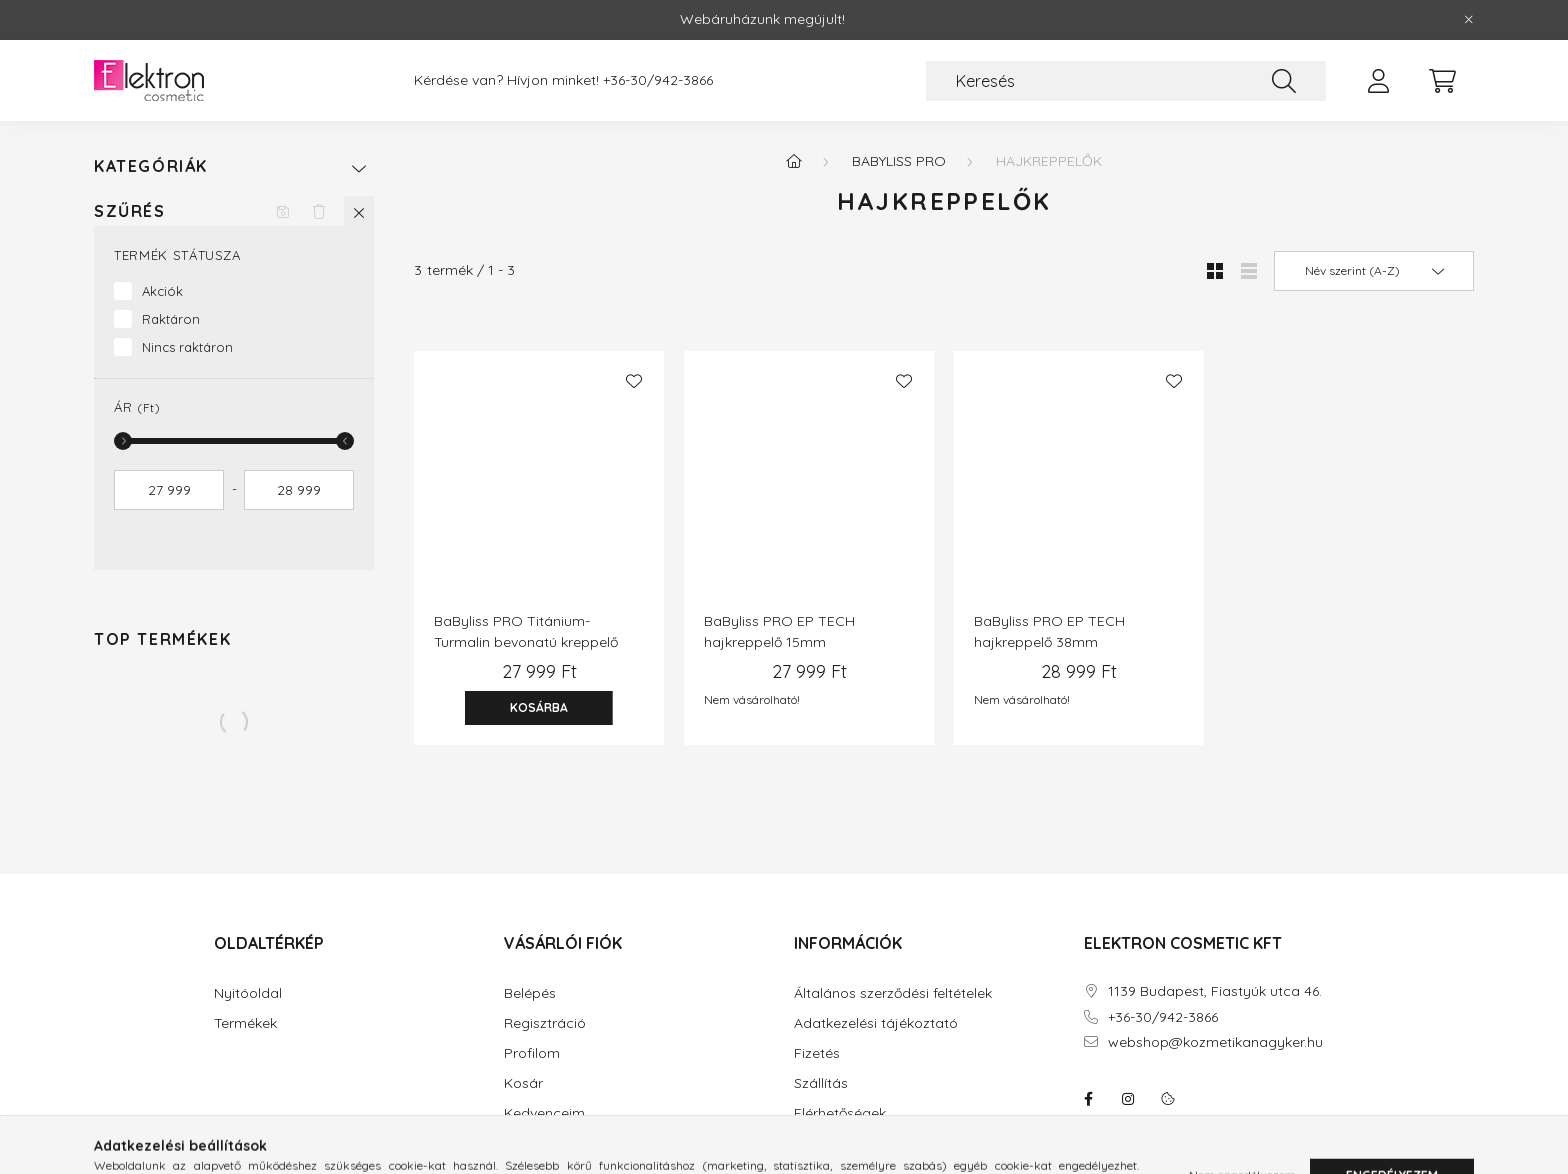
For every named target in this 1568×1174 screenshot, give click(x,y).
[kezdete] (169, 490)
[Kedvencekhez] (634, 381)
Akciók (162, 291)
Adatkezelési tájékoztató (876, 1023)
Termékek (245, 1023)
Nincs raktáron (187, 347)
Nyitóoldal (248, 993)
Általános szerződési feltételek (893, 993)
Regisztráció (545, 1023)
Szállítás (821, 1083)
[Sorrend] (1374, 271)
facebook (1088, 1099)
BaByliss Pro (899, 161)
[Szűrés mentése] (283, 211)
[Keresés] (1126, 81)
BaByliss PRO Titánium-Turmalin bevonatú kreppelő (526, 631)
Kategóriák (151, 166)
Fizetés (817, 1053)
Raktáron (171, 319)
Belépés (530, 993)
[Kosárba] (539, 708)
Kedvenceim (544, 1113)
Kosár (523, 1083)
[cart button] (1442, 81)
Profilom (532, 1053)
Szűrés (130, 211)
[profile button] (1378, 81)
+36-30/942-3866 (658, 80)
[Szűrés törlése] (319, 211)
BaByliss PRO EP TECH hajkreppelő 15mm (779, 631)
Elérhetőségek (840, 1113)
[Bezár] (1469, 20)
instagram (1128, 1099)
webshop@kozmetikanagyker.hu (1215, 1042)
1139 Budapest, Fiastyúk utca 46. (1215, 991)
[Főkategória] (794, 161)
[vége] (299, 490)
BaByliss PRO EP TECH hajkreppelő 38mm (1049, 631)
